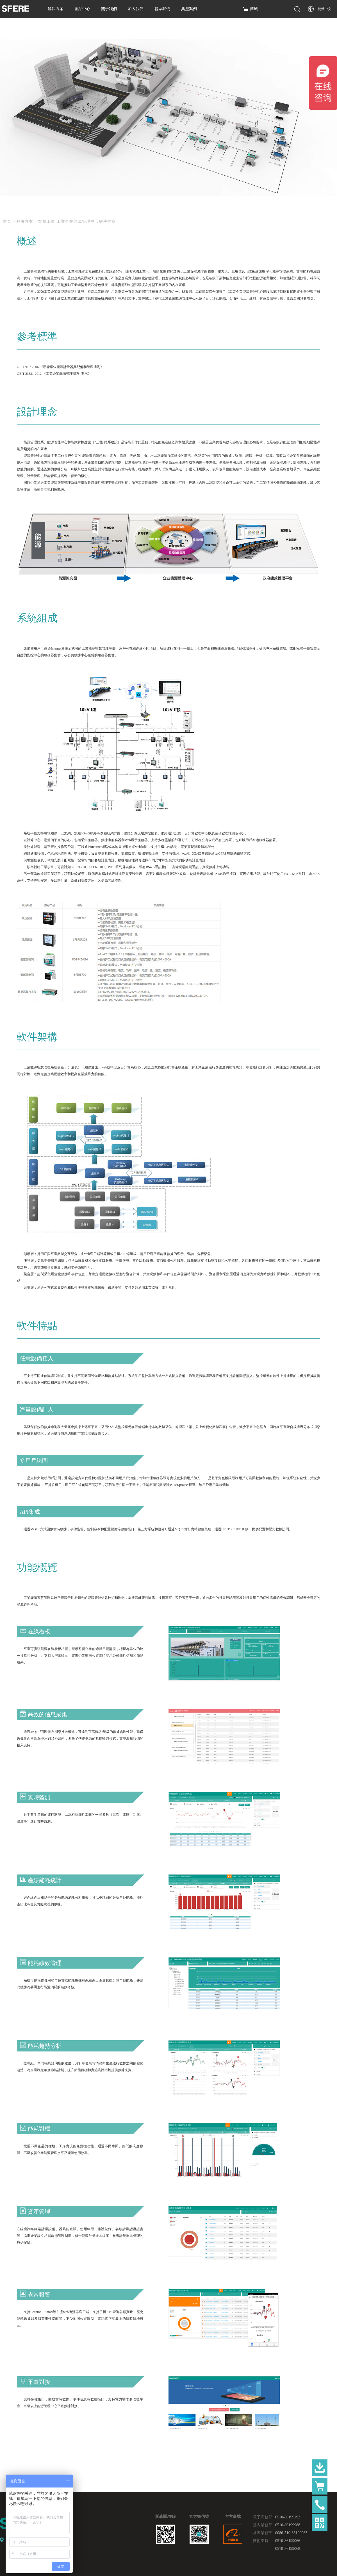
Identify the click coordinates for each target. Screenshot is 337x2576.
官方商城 (232, 2534)
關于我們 (109, 9)
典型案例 (189, 9)
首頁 (7, 221)
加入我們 (136, 9)
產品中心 (82, 9)
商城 (254, 9)
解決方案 (55, 9)
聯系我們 (162, 9)
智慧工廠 (46, 221)
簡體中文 (324, 9)
